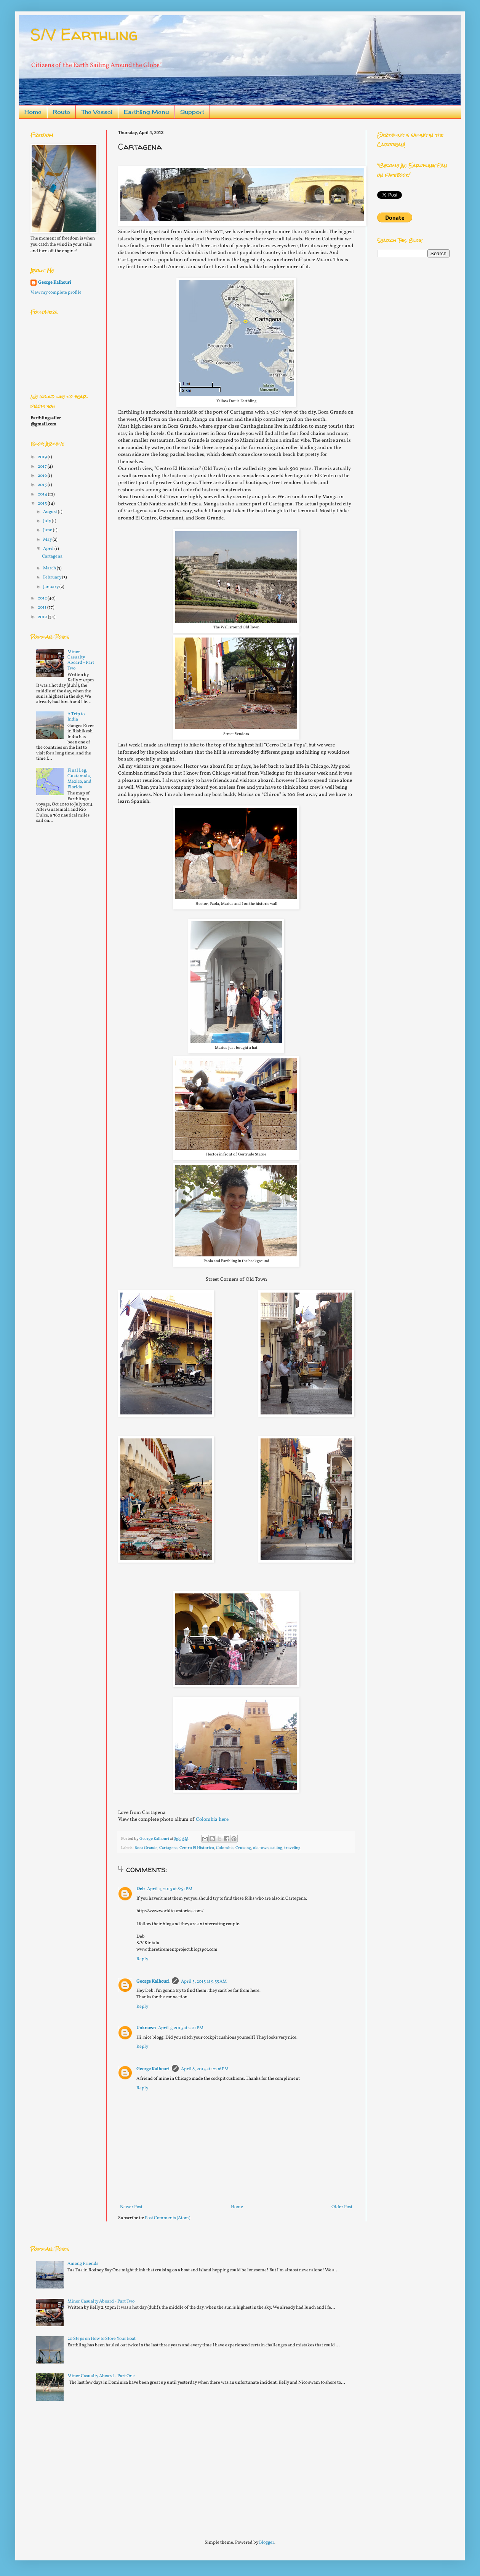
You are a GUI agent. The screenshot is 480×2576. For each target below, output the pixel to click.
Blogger (266, 2542)
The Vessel (97, 112)
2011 (42, 607)
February (52, 577)
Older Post (341, 2207)
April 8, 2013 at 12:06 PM (205, 2069)
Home (33, 112)
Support (192, 112)
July (47, 521)
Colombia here (212, 1819)
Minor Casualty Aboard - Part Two (80, 660)
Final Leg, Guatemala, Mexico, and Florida (79, 778)
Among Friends (82, 2264)
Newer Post (131, 2207)
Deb (140, 1889)
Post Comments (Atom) (167, 2218)
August (50, 512)
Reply (142, 1959)
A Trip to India (76, 716)
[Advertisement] (87, 2466)
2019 (43, 457)
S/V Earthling (84, 34)
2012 (43, 598)
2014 (43, 494)
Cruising (243, 1848)
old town (261, 1848)
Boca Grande (145, 1848)
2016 (43, 476)
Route (61, 112)
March (50, 568)
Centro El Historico (196, 1848)
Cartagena (168, 1848)
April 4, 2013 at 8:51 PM (169, 1889)
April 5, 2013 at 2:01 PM (180, 2028)
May (48, 540)
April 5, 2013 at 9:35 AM (204, 1981)
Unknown (146, 2028)
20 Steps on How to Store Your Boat (101, 2339)
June (48, 530)
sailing (276, 1848)
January (51, 587)
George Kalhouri (153, 1981)
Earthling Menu (146, 112)
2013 (43, 503)
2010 (43, 617)
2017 (43, 466)
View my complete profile (56, 292)
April (48, 549)
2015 (43, 485)
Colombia (225, 1848)
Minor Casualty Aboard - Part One (101, 2376)
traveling (292, 1848)
